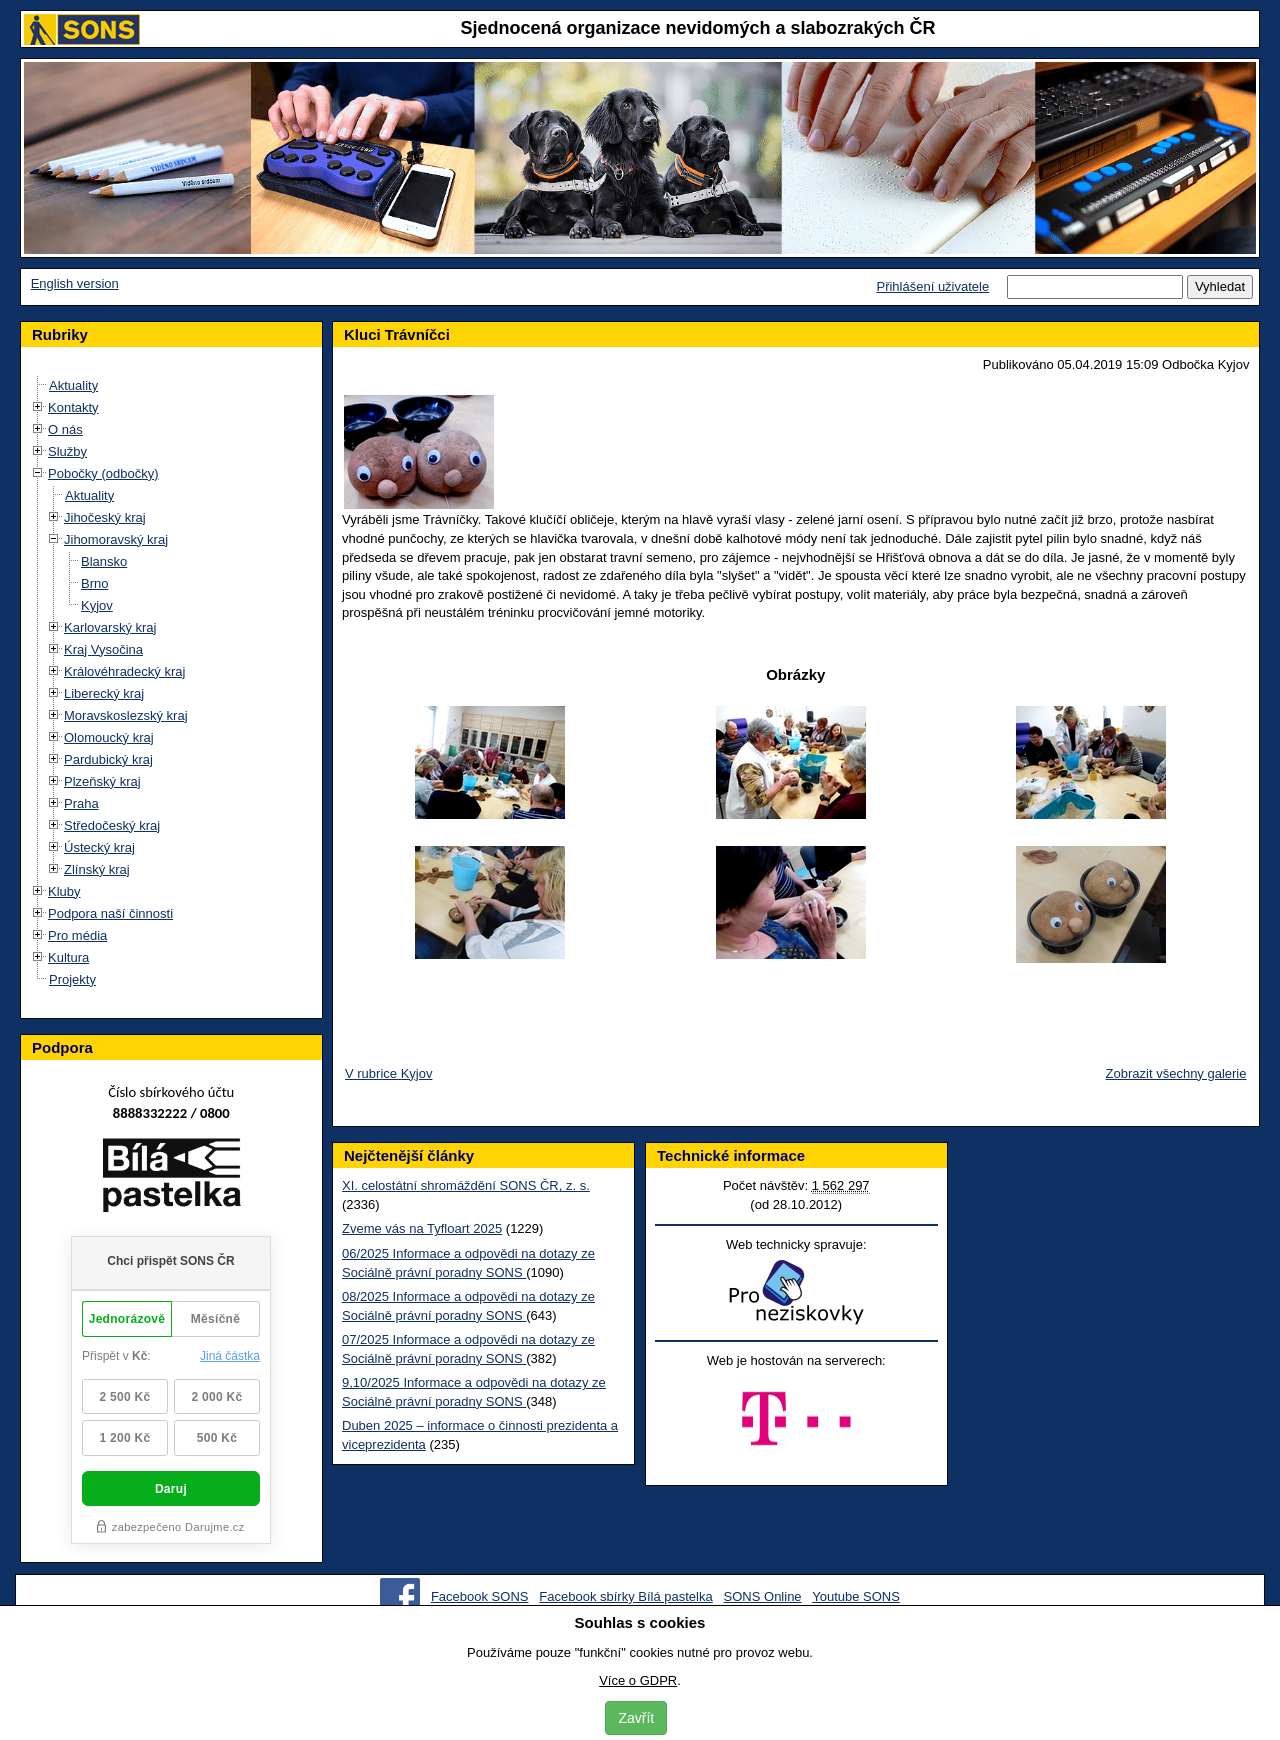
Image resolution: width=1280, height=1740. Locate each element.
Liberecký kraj (104, 693)
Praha (81, 803)
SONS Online (763, 1596)
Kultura (68, 957)
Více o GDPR (638, 1680)
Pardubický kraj (108, 759)
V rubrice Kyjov (388, 1073)
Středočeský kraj (112, 825)
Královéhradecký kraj (124, 671)
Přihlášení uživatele (932, 286)
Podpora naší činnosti (110, 913)
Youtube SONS (856, 1596)
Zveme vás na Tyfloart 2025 (422, 1228)
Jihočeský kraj (105, 517)
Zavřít (636, 1718)
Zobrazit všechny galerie (1176, 1073)
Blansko (104, 561)
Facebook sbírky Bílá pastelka (625, 1596)
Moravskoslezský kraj (126, 715)
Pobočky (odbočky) (103, 473)
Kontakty (73, 407)
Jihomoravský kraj (116, 539)
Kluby (64, 891)
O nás (65, 429)
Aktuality (73, 385)
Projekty (72, 979)
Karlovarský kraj (110, 627)
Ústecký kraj (99, 847)
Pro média (77, 935)
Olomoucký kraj (109, 737)
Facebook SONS (480, 1596)
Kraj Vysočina (103, 649)
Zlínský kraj (97, 869)
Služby (67, 451)
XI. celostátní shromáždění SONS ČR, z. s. (466, 1185)
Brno (94, 583)
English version (75, 283)
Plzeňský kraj (102, 781)
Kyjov (97, 605)
